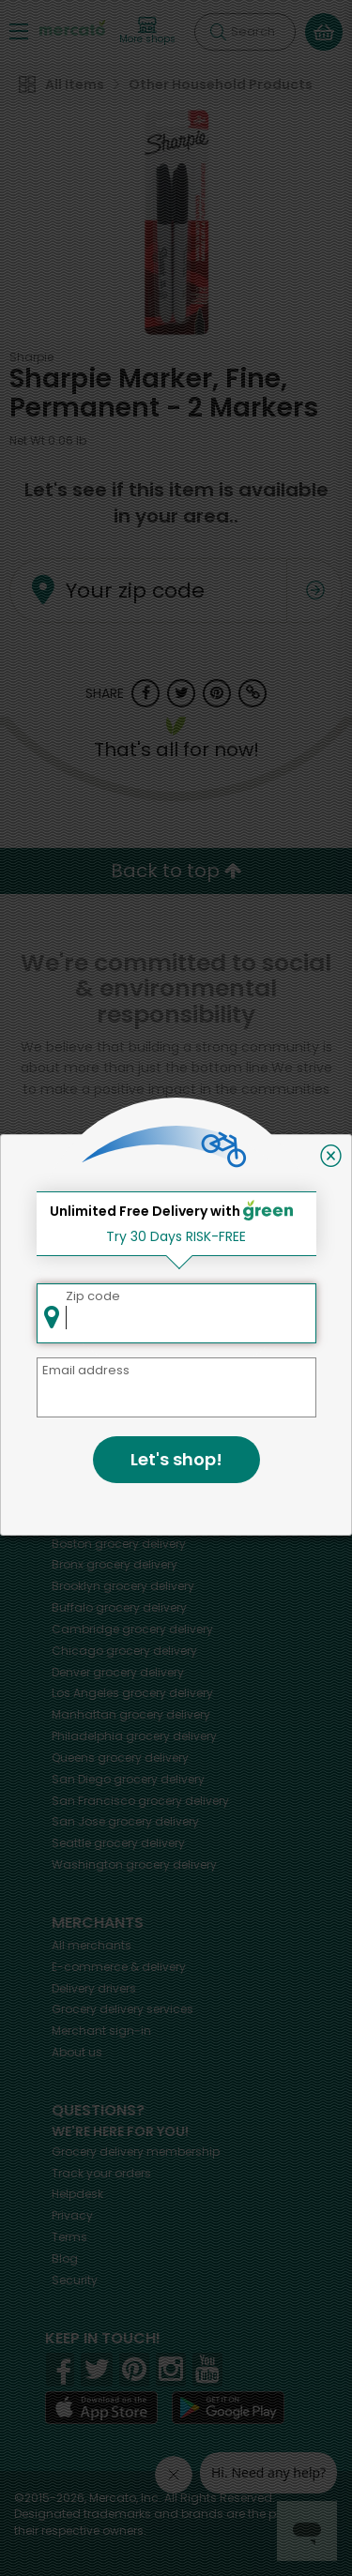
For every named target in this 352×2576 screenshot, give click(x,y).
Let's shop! (176, 1459)
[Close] (331, 1155)
